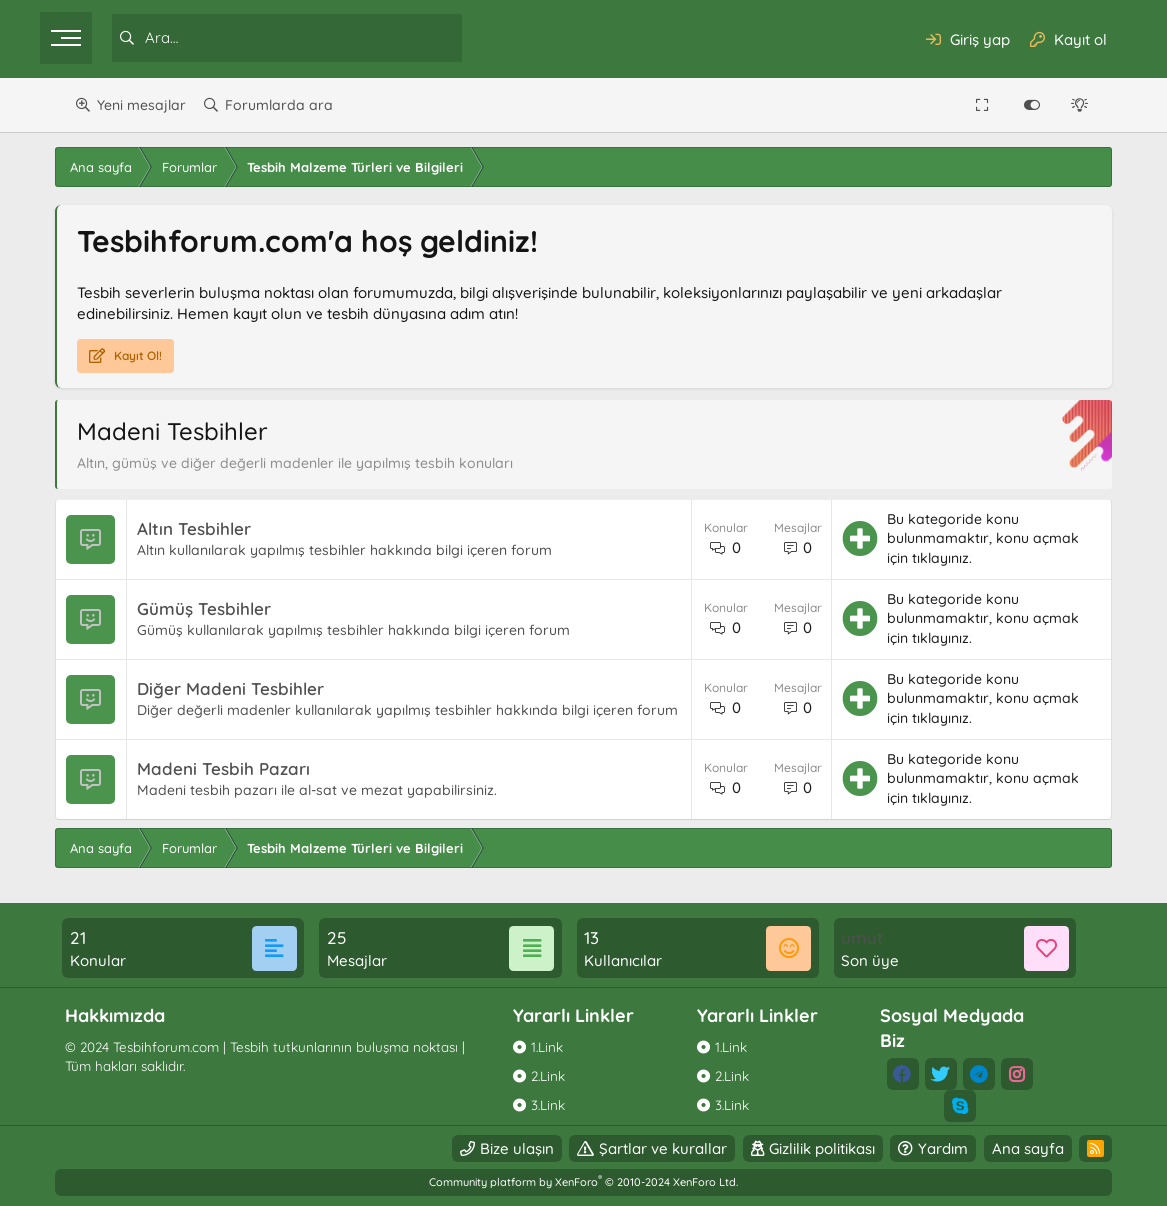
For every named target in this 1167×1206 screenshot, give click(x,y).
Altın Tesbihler (213, 528)
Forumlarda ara (279, 105)
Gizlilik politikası (802, 1148)
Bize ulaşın (497, 1148)
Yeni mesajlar (141, 105)
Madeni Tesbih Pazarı (242, 772)
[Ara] (311, 38)
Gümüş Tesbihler (223, 608)
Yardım (924, 1148)
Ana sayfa (1008, 1148)
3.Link (551, 1104)
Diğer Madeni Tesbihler (249, 681)
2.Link (551, 1075)
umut (855, 937)
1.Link (550, 1046)
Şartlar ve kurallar (644, 1148)
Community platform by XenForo (583, 1182)
